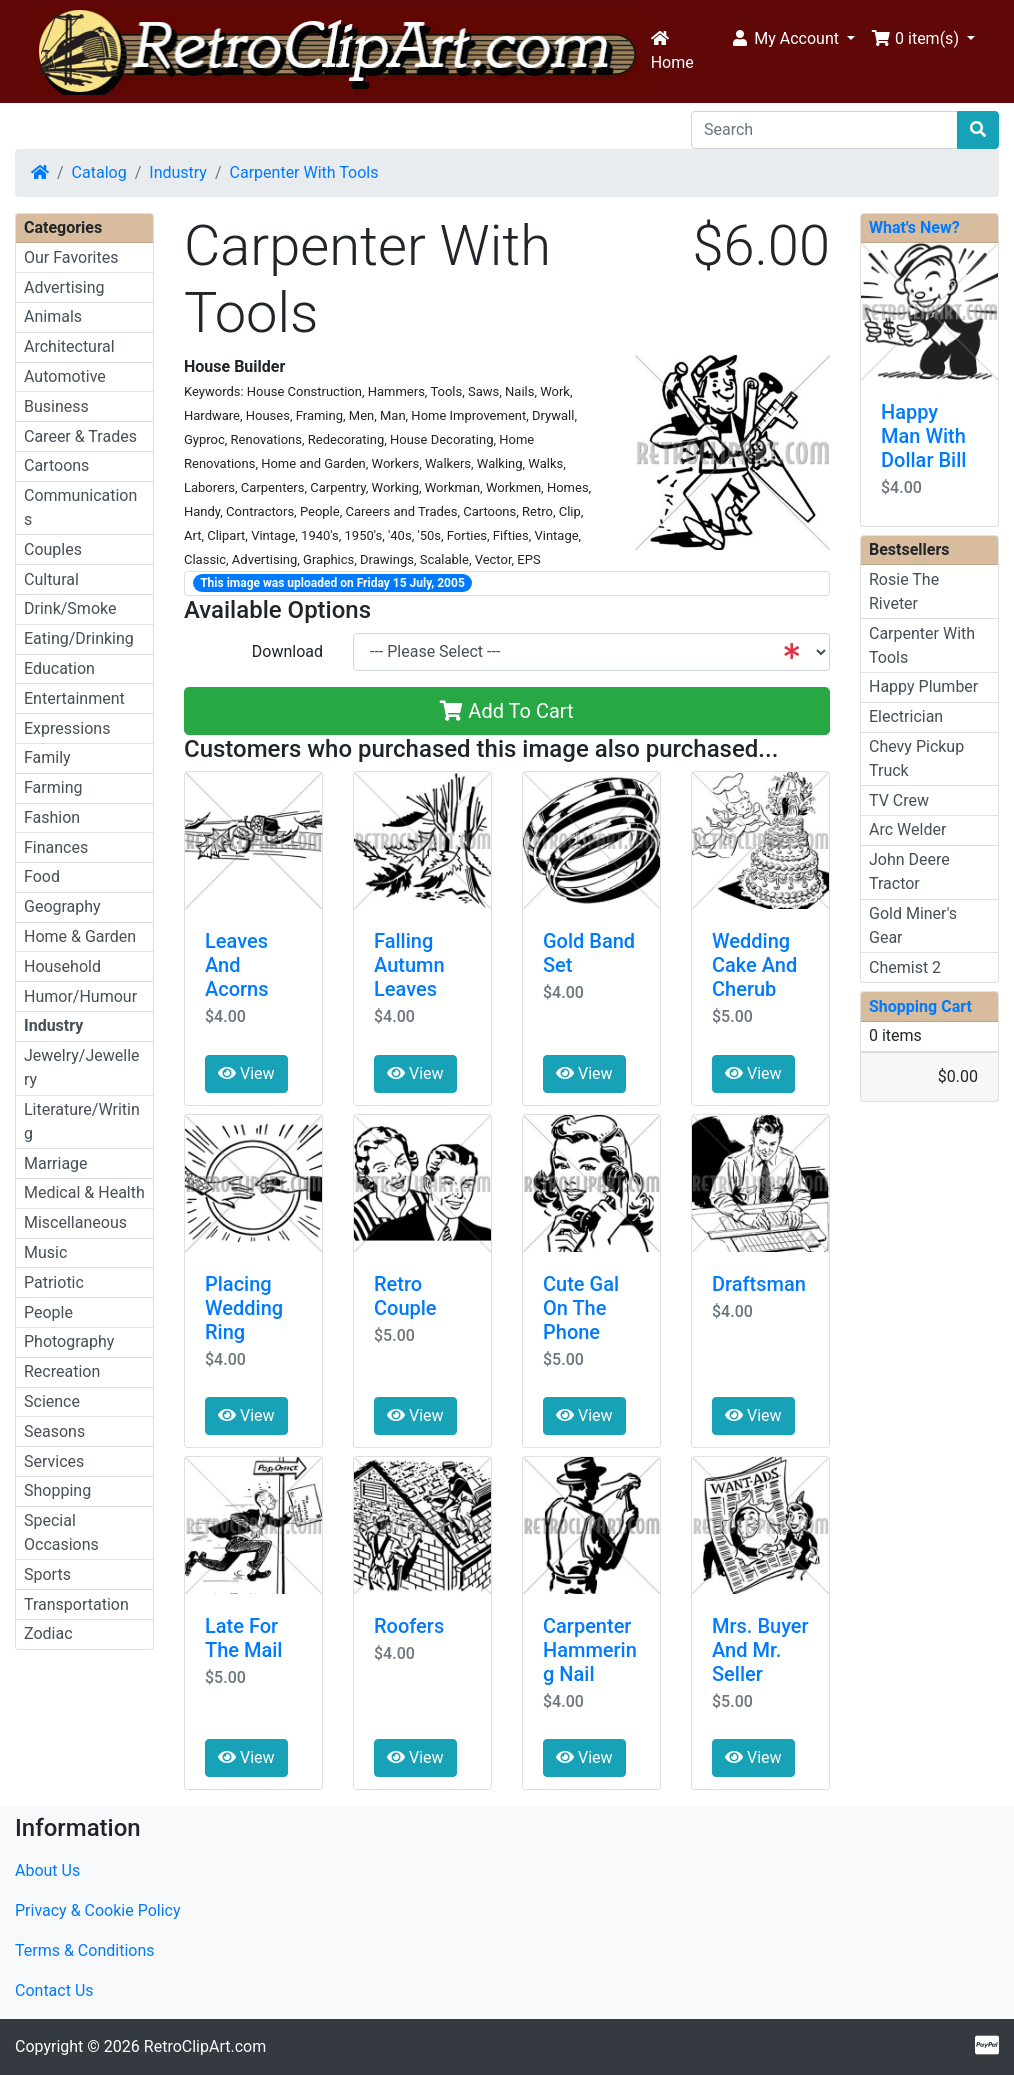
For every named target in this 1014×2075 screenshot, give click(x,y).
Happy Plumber (923, 686)
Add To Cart (506, 711)
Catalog (99, 172)
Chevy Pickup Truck (916, 758)
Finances (56, 847)
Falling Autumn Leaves (409, 965)
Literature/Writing (82, 1121)
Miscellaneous (75, 1222)
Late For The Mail (243, 1638)
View (246, 1073)
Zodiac (48, 1633)
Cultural (51, 579)
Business (56, 406)
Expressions (67, 728)
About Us (47, 1870)
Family (47, 757)
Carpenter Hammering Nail (590, 1650)
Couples (53, 549)
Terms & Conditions (85, 1950)
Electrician (906, 716)
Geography (62, 906)
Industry (178, 172)
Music (45, 1252)
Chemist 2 (905, 967)
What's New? (914, 227)
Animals (53, 316)
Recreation (62, 1371)
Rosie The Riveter (904, 591)
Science (52, 1401)
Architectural (69, 346)
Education (59, 668)
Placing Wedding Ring (244, 1308)
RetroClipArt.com (205, 2046)
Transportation (76, 1604)
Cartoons (56, 465)
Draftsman (759, 1284)
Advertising (64, 287)
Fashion (52, 817)
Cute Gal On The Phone (581, 1308)
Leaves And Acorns (237, 965)
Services (54, 1461)
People (48, 1312)
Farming (53, 787)
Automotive (65, 376)
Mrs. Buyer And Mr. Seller (760, 1650)
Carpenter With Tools (304, 172)
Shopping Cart (920, 1006)
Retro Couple (405, 1296)
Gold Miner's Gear (913, 925)
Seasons (54, 1431)
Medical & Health (84, 1192)
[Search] (824, 130)
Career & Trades (80, 436)
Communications (80, 507)
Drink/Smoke (70, 608)
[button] (792, 39)
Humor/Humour (80, 996)
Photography (69, 1341)
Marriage (56, 1163)
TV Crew (899, 800)
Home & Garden (80, 936)
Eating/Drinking (79, 638)
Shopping (57, 1490)
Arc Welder (907, 829)
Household (62, 966)
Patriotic (54, 1282)
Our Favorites (71, 257)
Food (42, 876)
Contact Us (54, 1990)
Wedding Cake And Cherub (754, 965)
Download (287, 651)
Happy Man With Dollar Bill (923, 436)
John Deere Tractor (909, 871)
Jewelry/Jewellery (82, 1067)
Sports (47, 1574)
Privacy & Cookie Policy (98, 1910)
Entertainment (74, 698)
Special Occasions (61, 1532)
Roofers (409, 1626)
